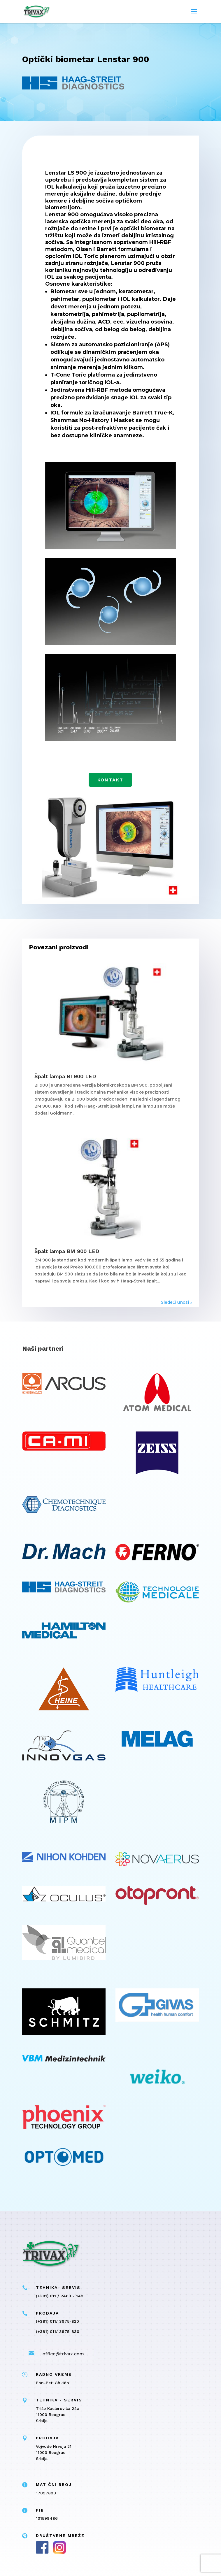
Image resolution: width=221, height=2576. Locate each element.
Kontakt (110, 780)
